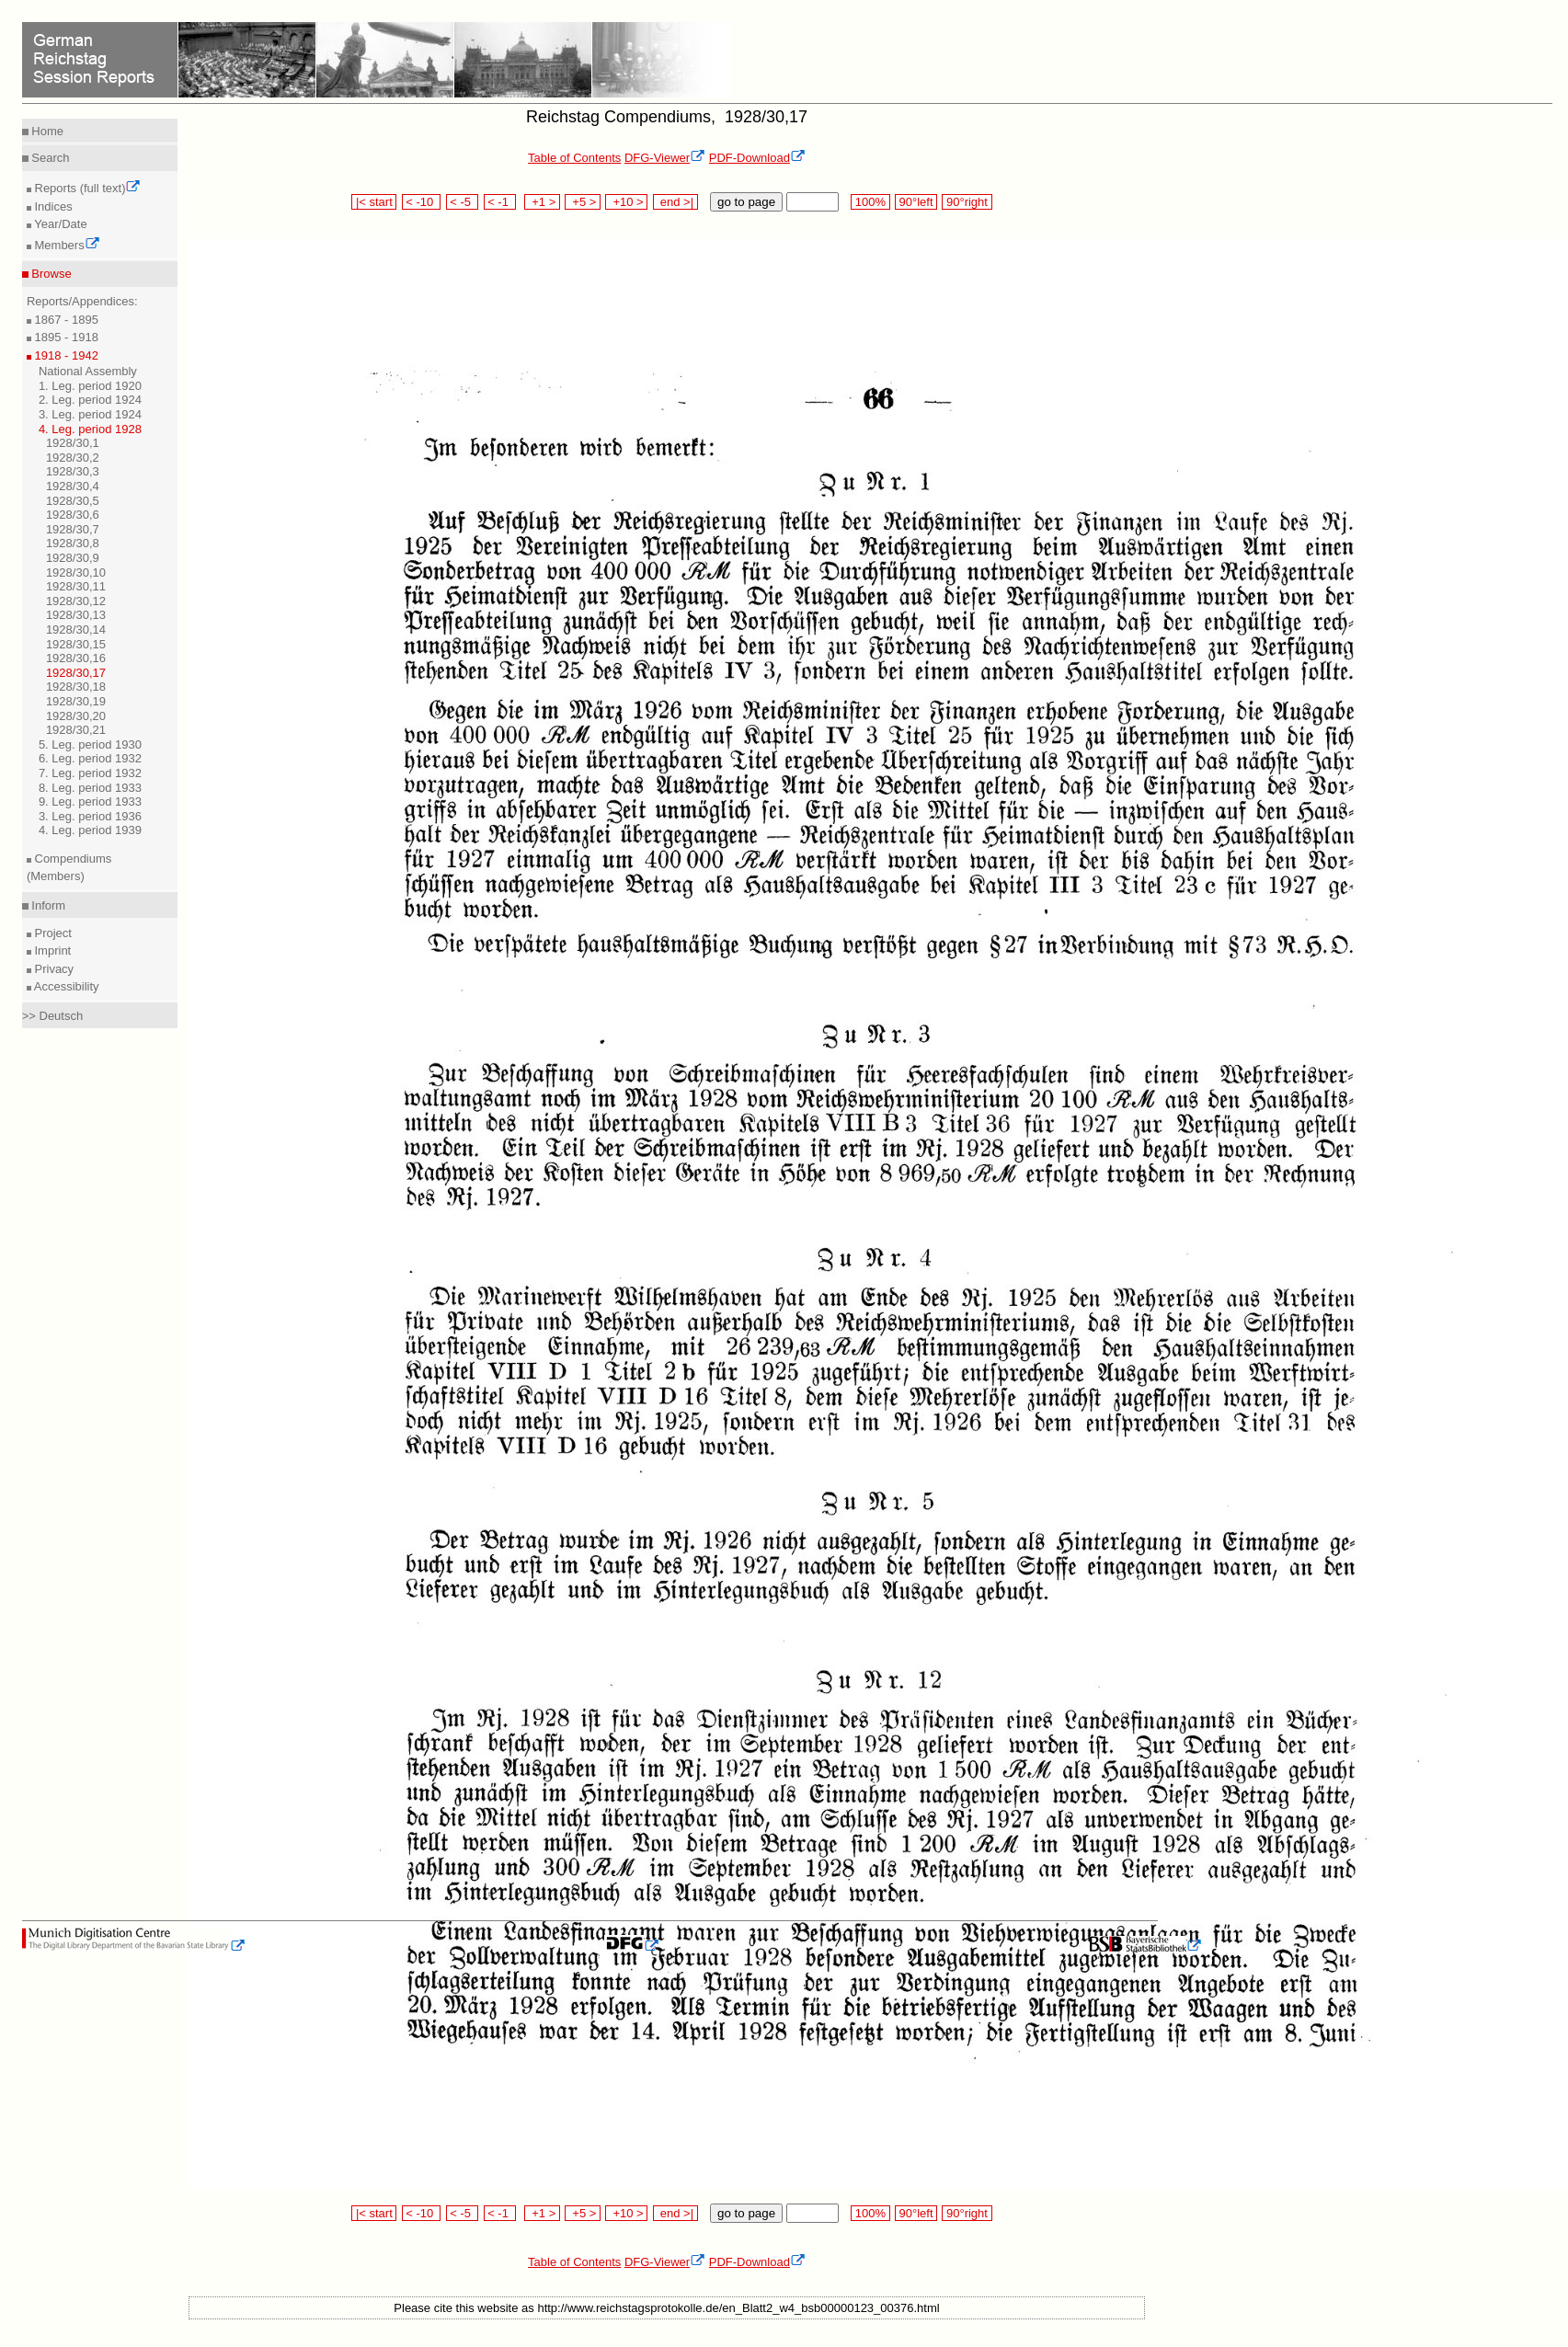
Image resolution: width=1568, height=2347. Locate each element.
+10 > (626, 202)
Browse (50, 273)
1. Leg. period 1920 (90, 386)
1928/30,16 (76, 658)
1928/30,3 (72, 471)
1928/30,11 (76, 586)
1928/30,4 (72, 486)
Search (49, 158)
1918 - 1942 (64, 355)
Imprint (51, 950)
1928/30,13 (76, 615)
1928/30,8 (72, 543)
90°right (966, 202)
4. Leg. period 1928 (90, 429)
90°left (916, 202)
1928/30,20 (76, 716)
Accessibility (65, 986)
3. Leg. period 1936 (90, 816)
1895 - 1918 (64, 337)
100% (870, 202)
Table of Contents (574, 158)
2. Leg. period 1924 (90, 399)
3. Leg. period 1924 (90, 414)
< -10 (422, 202)
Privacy (52, 969)
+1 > (542, 202)
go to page (746, 202)
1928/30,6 (72, 514)
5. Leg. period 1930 (90, 744)
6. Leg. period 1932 (90, 758)
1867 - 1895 (64, 319)
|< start (373, 202)
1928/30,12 (76, 601)
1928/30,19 (76, 701)
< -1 (500, 202)
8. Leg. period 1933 (90, 788)
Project (51, 933)
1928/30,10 (76, 572)
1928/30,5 (72, 501)
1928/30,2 (72, 457)
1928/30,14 (76, 629)
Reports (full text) (86, 188)
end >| (675, 202)
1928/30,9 (72, 558)
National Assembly (88, 371)
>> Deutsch (53, 1016)
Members (65, 245)
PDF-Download (757, 158)
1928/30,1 (72, 443)
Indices (52, 206)
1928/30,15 (76, 644)
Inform (47, 905)
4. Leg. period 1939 (90, 830)
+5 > (583, 202)
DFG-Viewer (664, 158)
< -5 (462, 202)
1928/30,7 (72, 529)
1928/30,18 (76, 686)
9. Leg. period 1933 (90, 801)
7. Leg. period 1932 (90, 773)
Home (46, 131)
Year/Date (59, 224)
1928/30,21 (76, 730)
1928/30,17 (76, 673)
